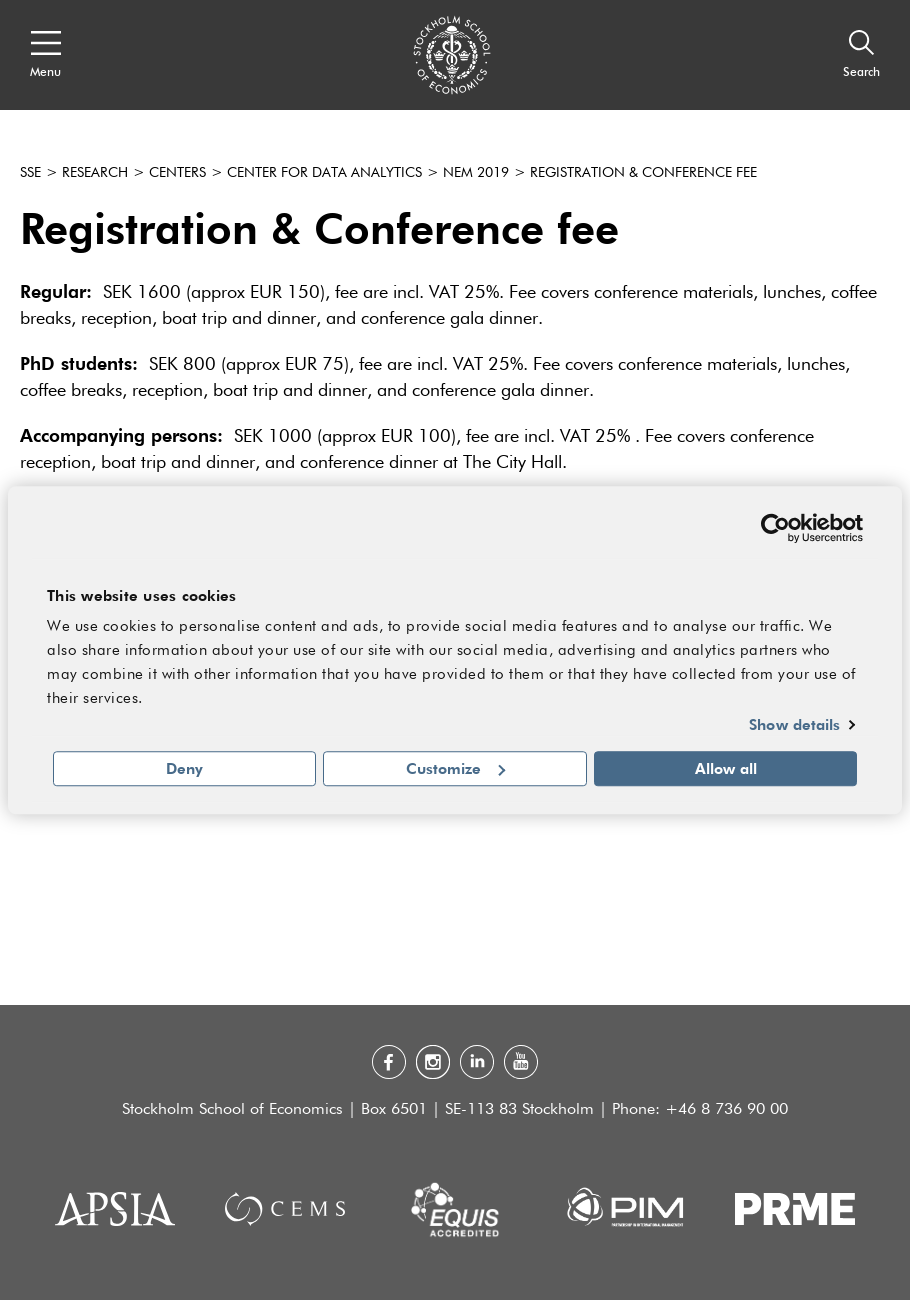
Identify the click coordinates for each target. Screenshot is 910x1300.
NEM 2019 (476, 173)
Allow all (726, 768)
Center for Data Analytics (324, 173)
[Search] (861, 55)
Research (95, 173)
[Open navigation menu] (45, 55)
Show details (794, 725)
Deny (184, 768)
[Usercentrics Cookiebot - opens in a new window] (775, 528)
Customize (455, 768)
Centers (177, 173)
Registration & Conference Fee (643, 173)
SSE (30, 173)
